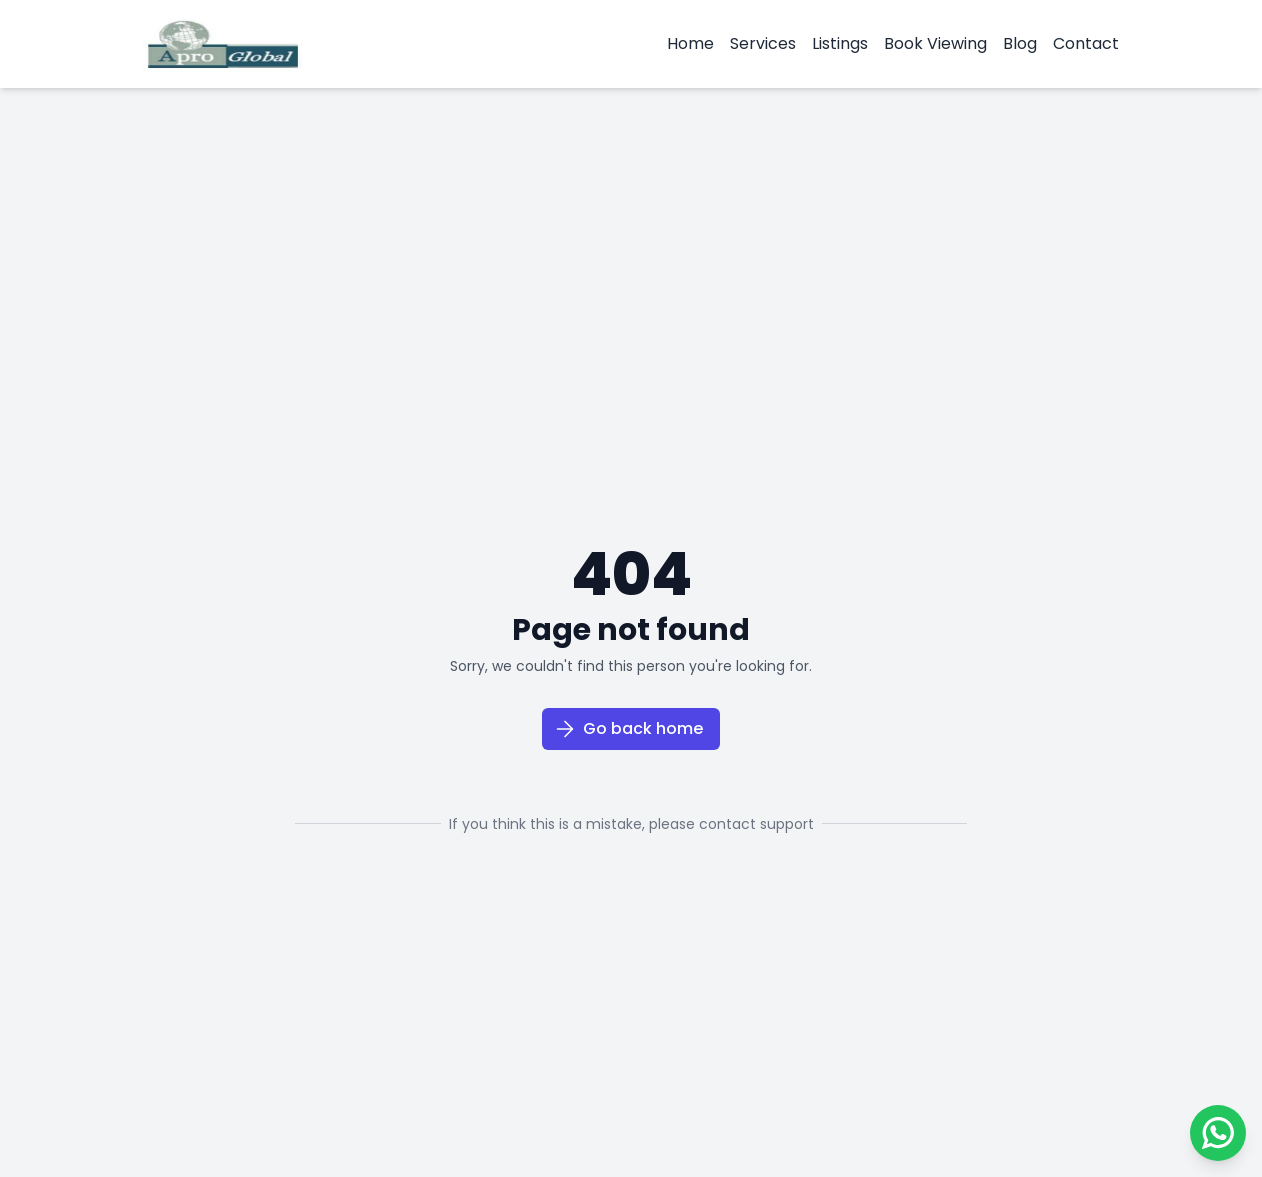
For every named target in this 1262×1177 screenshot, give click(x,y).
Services (763, 43)
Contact (1086, 43)
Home (690, 43)
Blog (1020, 43)
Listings (840, 43)
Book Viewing (935, 43)
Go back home (629, 728)
